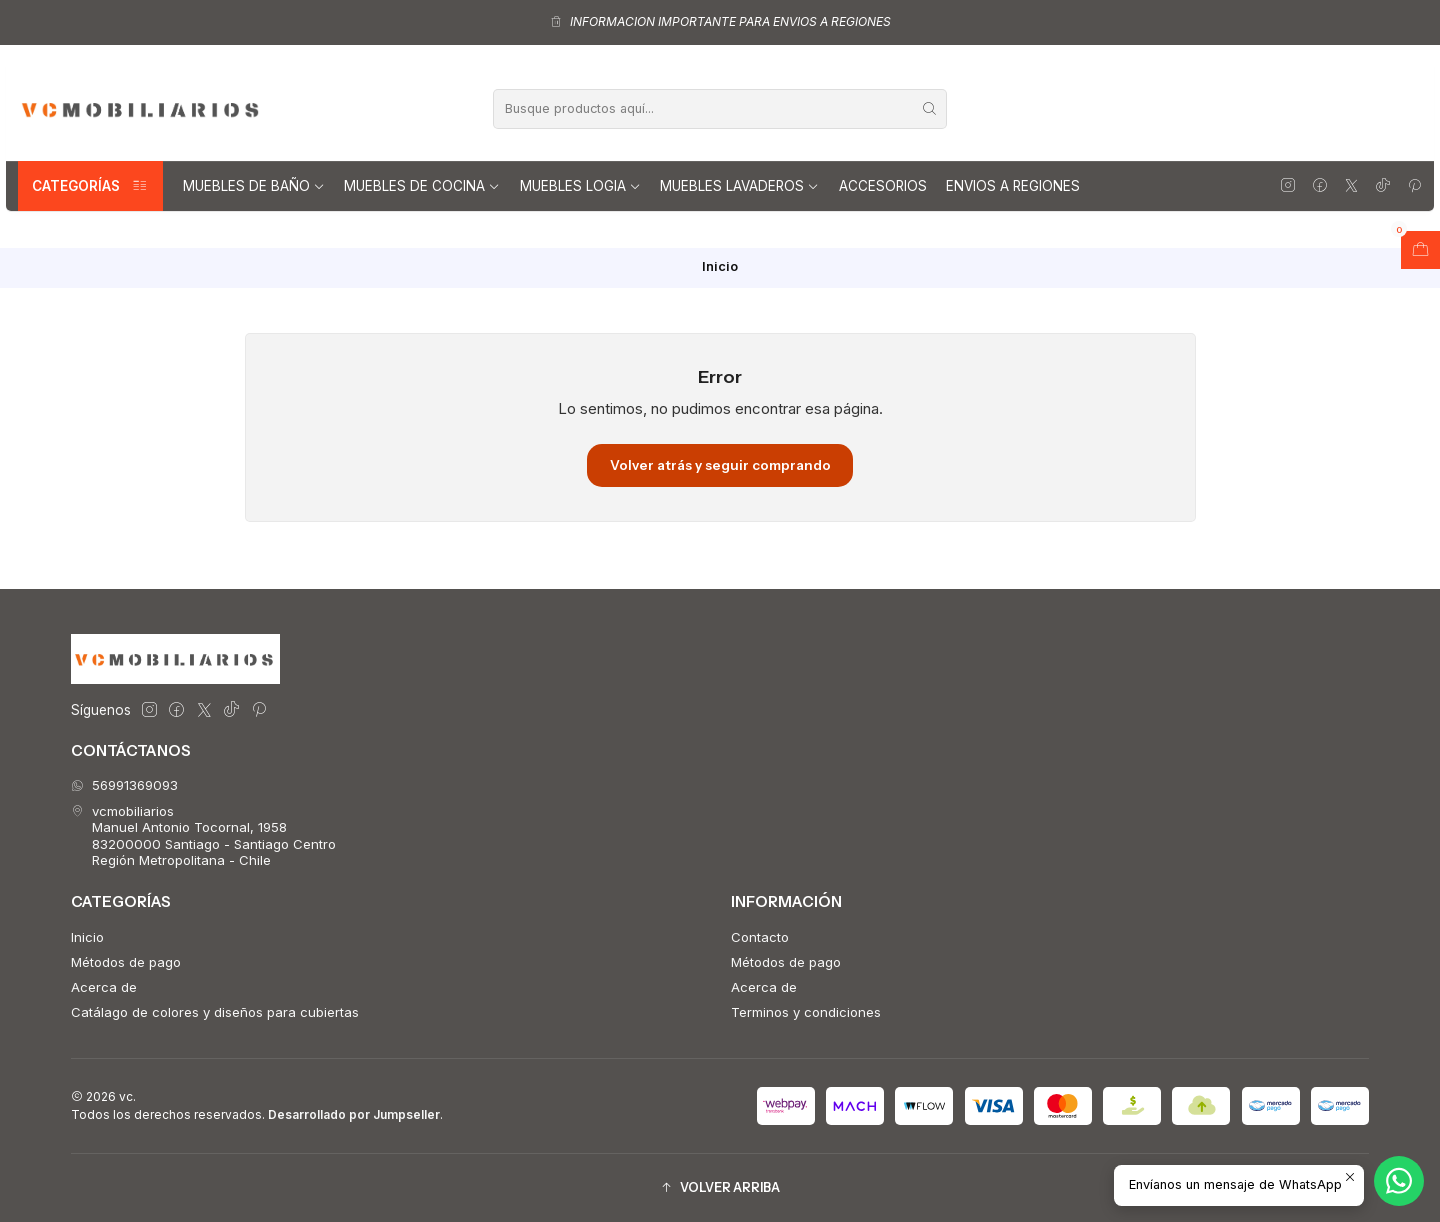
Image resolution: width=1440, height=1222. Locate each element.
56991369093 (124, 785)
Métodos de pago (126, 962)
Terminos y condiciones (806, 1012)
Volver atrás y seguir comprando (720, 465)
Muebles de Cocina (422, 186)
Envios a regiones (1013, 186)
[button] (720, 1187)
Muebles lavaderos (739, 186)
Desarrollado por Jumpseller (354, 1114)
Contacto (760, 937)
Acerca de (104, 987)
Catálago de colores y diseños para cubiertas (215, 1012)
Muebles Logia (580, 186)
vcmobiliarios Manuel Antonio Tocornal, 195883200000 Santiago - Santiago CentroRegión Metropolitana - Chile (203, 835)
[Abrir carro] (1420, 250)
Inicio (87, 937)
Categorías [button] (90, 186)
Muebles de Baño (254, 186)
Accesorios (883, 186)
